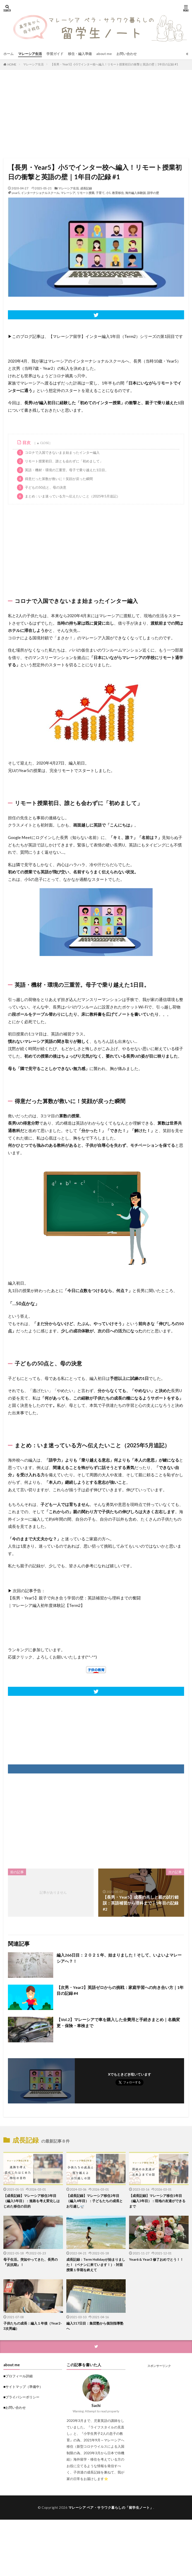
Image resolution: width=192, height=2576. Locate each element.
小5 (108, 193)
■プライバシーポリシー (21, 2397)
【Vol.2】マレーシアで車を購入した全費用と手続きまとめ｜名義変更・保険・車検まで (118, 2022)
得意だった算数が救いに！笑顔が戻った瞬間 (55, 479)
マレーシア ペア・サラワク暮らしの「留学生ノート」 (111, 2507)
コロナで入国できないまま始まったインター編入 (58, 452)
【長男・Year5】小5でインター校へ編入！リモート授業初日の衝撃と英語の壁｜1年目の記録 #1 (114, 64)
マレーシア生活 (30, 54)
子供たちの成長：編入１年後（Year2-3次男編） (32, 2325)
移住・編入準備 (80, 54)
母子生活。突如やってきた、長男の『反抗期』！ (30, 2262)
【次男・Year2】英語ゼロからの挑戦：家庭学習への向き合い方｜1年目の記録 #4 (120, 1990)
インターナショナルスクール (40, 193)
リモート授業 (85, 193)
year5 (16, 193)
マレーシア (68, 193)
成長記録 (86, 188)
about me (104, 54)
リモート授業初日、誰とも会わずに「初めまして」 (60, 461)
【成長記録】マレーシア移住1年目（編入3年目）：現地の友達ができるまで (157, 2201)
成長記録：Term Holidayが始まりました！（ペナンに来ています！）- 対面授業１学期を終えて (95, 2264)
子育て (100, 193)
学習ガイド (54, 54)
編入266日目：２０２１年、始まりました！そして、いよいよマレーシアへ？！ (119, 1958)
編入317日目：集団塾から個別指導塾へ (94, 2325)
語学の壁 (153, 193)
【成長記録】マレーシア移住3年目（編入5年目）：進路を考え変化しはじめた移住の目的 (31, 2201)
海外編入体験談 (135, 193)
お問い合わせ (126, 54)
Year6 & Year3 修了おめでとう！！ (156, 2259)
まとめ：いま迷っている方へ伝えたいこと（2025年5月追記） (68, 496)
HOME (11, 64)
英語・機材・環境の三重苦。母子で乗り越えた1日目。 (63, 470)
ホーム (8, 54)
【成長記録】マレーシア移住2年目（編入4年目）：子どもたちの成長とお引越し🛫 (94, 2201)
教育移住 (118, 193)
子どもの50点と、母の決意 (42, 487)
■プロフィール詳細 (18, 2376)
